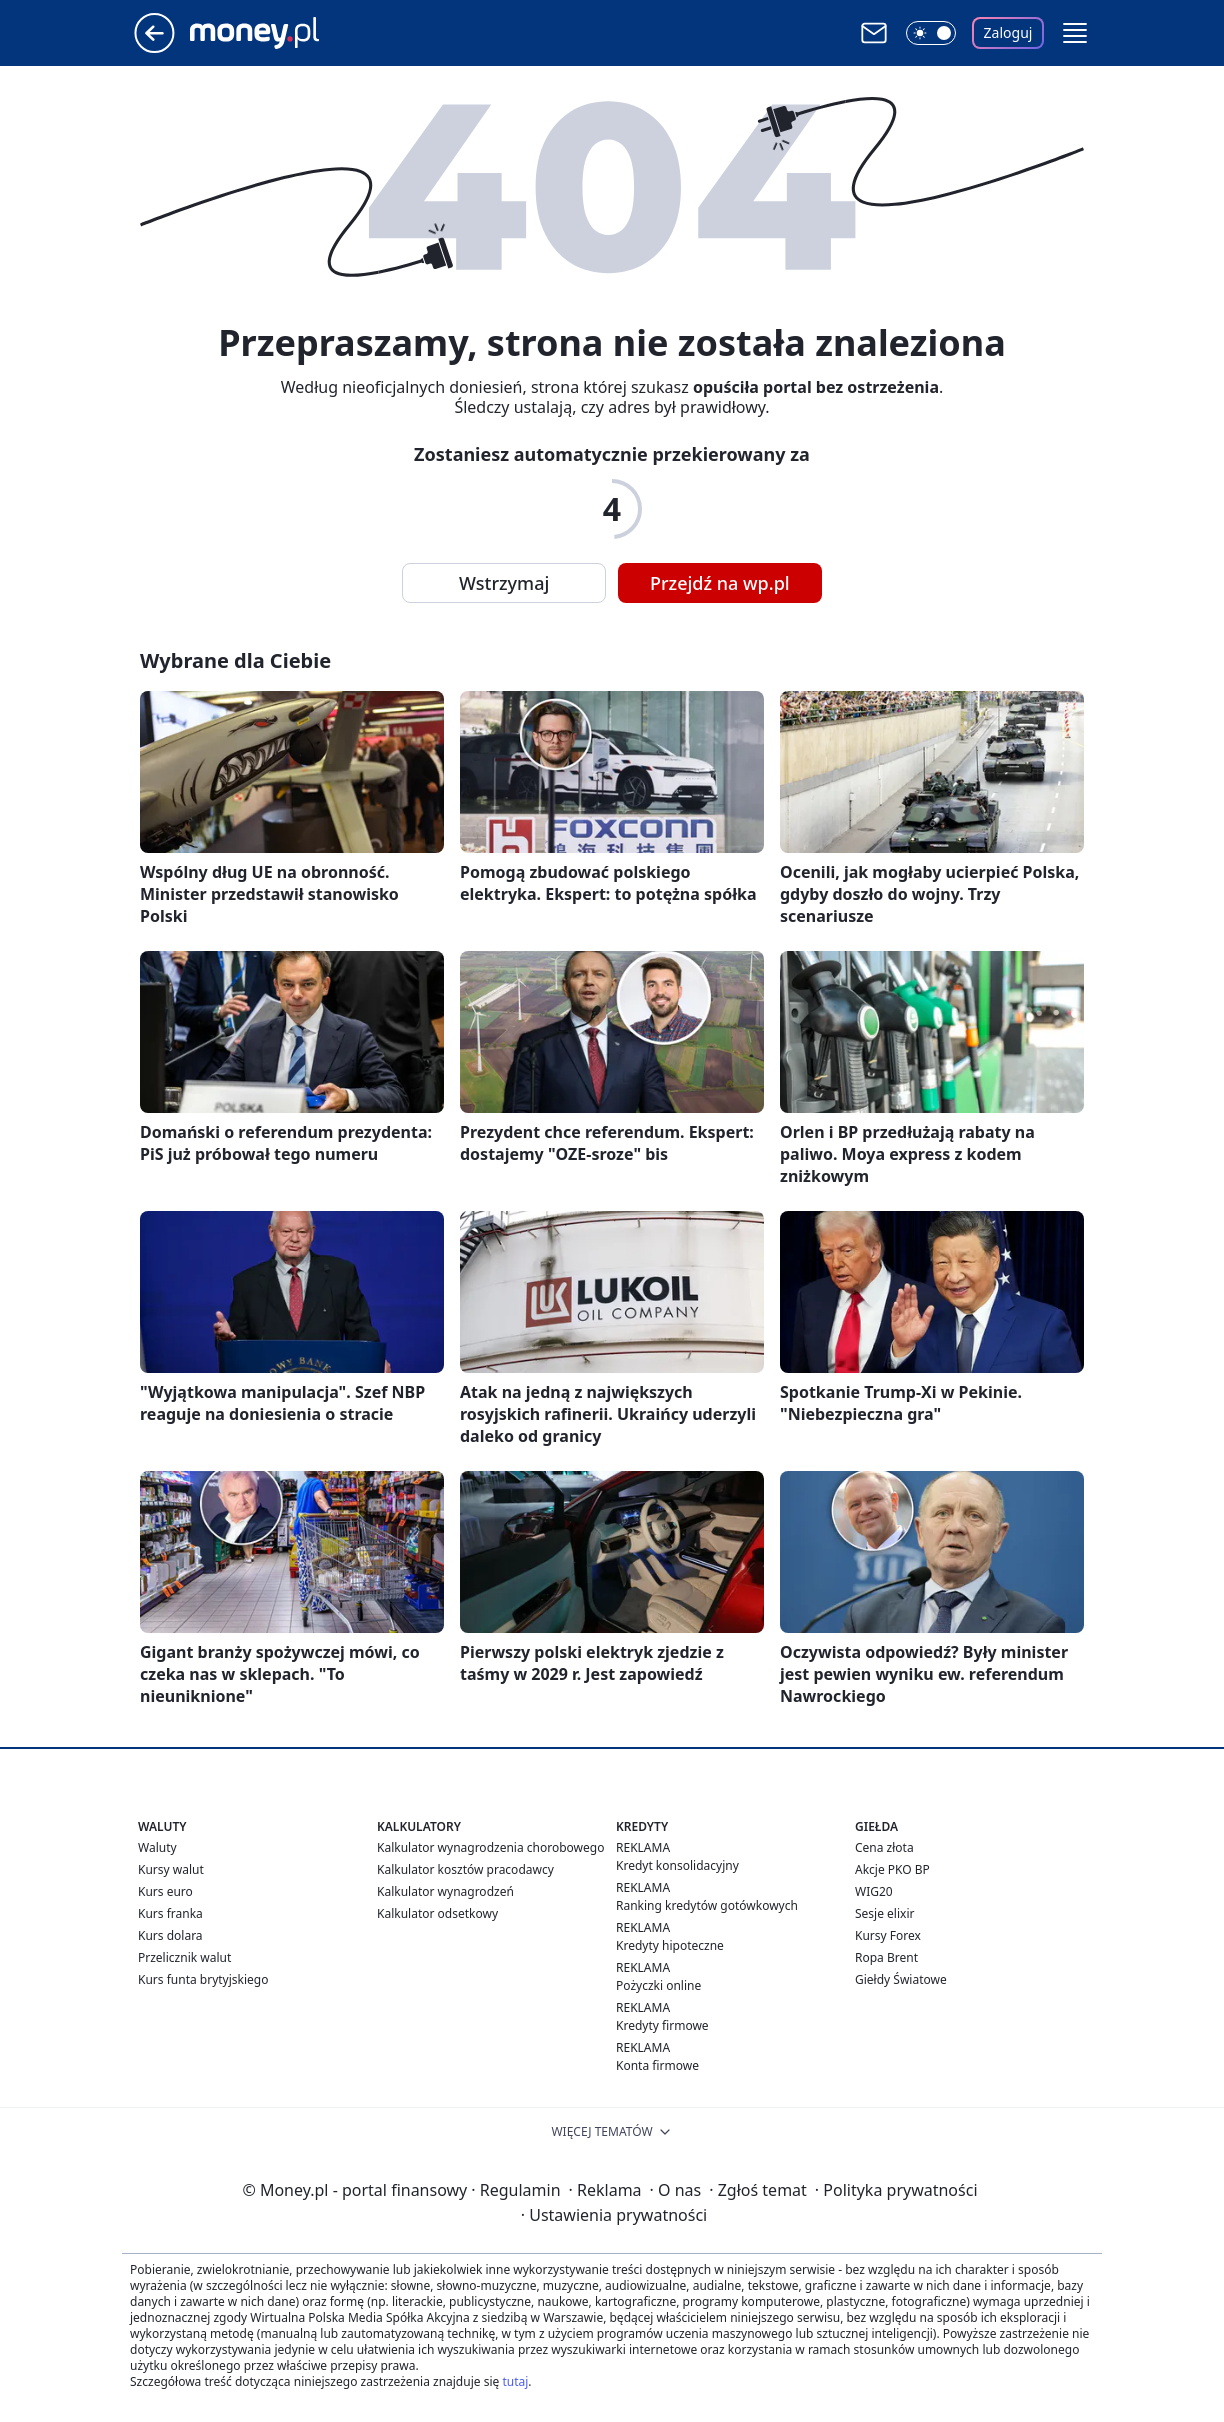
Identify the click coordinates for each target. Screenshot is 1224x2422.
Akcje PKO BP (892, 1869)
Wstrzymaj (504, 583)
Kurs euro (165, 1891)
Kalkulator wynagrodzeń (445, 1891)
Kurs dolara (170, 1935)
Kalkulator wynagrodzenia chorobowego (490, 1847)
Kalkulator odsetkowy (437, 1913)
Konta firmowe (657, 2065)
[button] (1075, 33)
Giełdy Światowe (901, 1979)
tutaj (515, 2381)
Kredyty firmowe (662, 2025)
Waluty (157, 1847)
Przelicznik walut (184, 1957)
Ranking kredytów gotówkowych (707, 1905)
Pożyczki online (658, 1985)
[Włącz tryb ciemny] (931, 33)
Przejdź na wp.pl (720, 583)
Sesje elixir (884, 1913)
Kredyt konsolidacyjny (677, 1865)
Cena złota (884, 1847)
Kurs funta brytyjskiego (203, 1979)
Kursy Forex (888, 1935)
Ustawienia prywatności (614, 2215)
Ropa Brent (886, 1957)
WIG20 (874, 1891)
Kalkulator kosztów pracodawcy (465, 1869)
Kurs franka (170, 1913)
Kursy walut (171, 1869)
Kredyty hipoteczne (670, 1945)
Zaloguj (1008, 32)
